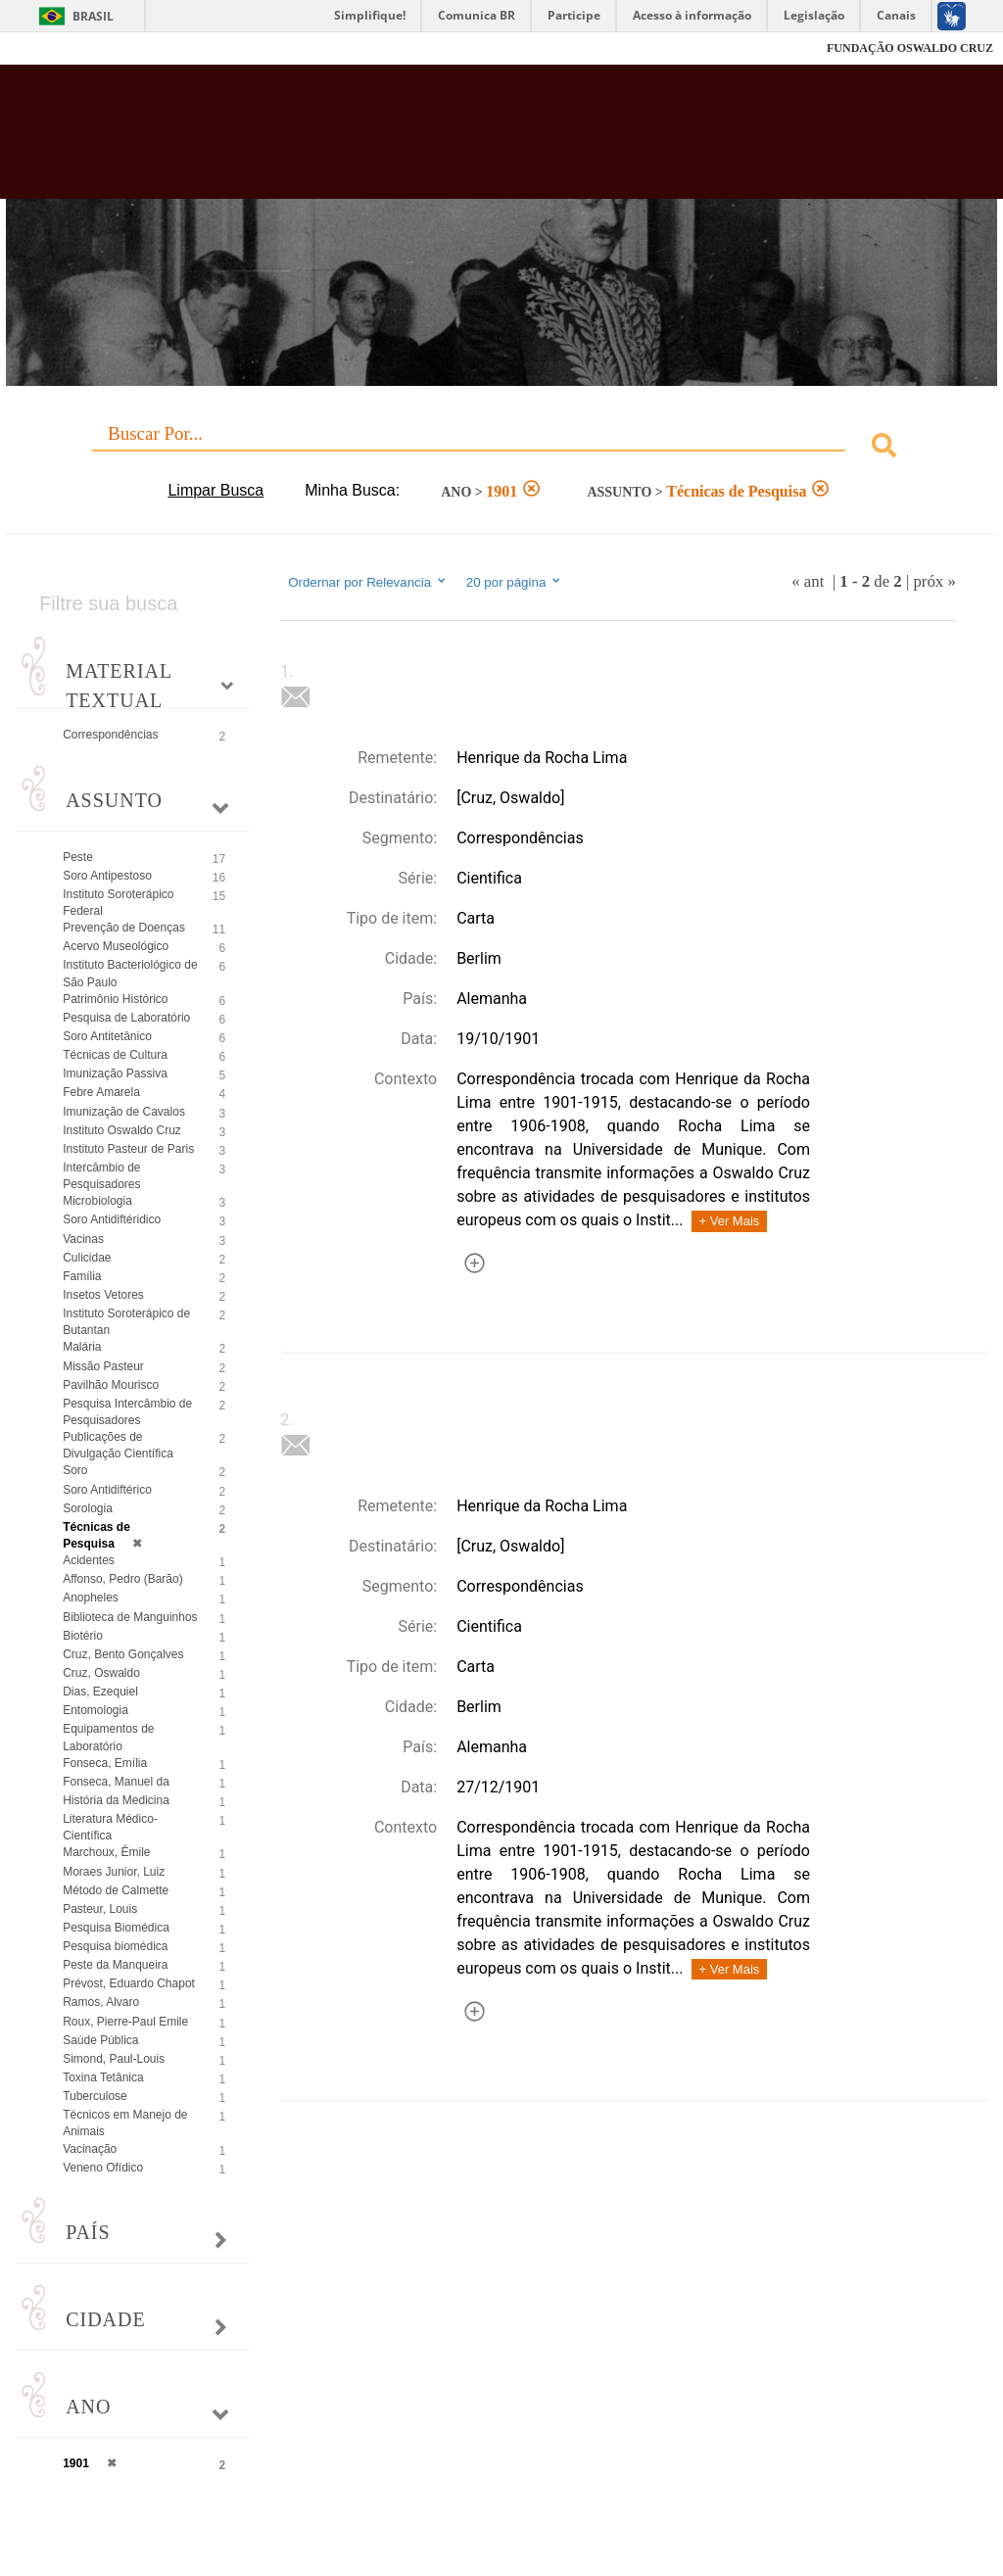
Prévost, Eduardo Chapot (129, 1983)
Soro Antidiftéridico (112, 1219)
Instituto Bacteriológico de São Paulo (130, 973)
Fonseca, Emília (105, 1763)
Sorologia (88, 1508)
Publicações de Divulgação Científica (118, 1445)
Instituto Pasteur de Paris (128, 1149)
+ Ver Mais (729, 1221)
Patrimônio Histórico (115, 999)
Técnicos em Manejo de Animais (125, 2123)
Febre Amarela (101, 1092)
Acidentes (89, 1560)
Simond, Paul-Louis (114, 2059)
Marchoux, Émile (106, 1852)
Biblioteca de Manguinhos (130, 1617)
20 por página (514, 582)
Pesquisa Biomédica (116, 1927)
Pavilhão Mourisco (111, 1385)
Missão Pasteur (103, 1366)
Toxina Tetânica (103, 2077)
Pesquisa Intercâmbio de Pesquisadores (127, 1412)
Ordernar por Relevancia (368, 582)
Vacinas (83, 1239)
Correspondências (110, 734)
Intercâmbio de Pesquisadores (101, 1176)
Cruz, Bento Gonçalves (123, 1654)
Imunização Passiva (115, 1073)
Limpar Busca (215, 490)
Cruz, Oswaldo (101, 1673)
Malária (82, 1347)
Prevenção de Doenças (124, 927)
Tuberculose (95, 2096)
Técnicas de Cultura (115, 1055)
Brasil (93, 16)
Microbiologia (97, 1201)
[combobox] (501, 448)
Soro (75, 1470)
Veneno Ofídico (103, 2167)
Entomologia (95, 1710)
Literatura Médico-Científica (110, 1827)
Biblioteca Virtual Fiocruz (429, 139)
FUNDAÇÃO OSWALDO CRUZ (910, 48)
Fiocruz (58, 48)
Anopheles (91, 1597)
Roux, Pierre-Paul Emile (125, 2021)
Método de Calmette (115, 1890)
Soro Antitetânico (107, 1036)
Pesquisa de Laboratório (126, 1018)
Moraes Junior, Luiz (114, 1872)
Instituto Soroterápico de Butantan (126, 1322)
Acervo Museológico (115, 946)
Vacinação (90, 2149)
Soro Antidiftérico (107, 1490)
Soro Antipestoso (107, 876)
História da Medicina (116, 1800)
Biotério (83, 1636)
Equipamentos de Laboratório (108, 1737)
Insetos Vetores (103, 1295)
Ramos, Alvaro (101, 2002)
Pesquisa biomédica (115, 1946)
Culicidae (87, 1257)
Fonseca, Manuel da (116, 1782)
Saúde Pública (100, 2040)
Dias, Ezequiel (100, 1691)
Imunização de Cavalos (124, 1112)
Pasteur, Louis (100, 1909)
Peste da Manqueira (115, 1965)
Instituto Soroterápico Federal (118, 902)
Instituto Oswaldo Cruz (122, 1130)
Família (82, 1276)
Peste (78, 857)
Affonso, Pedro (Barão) (123, 1579)
